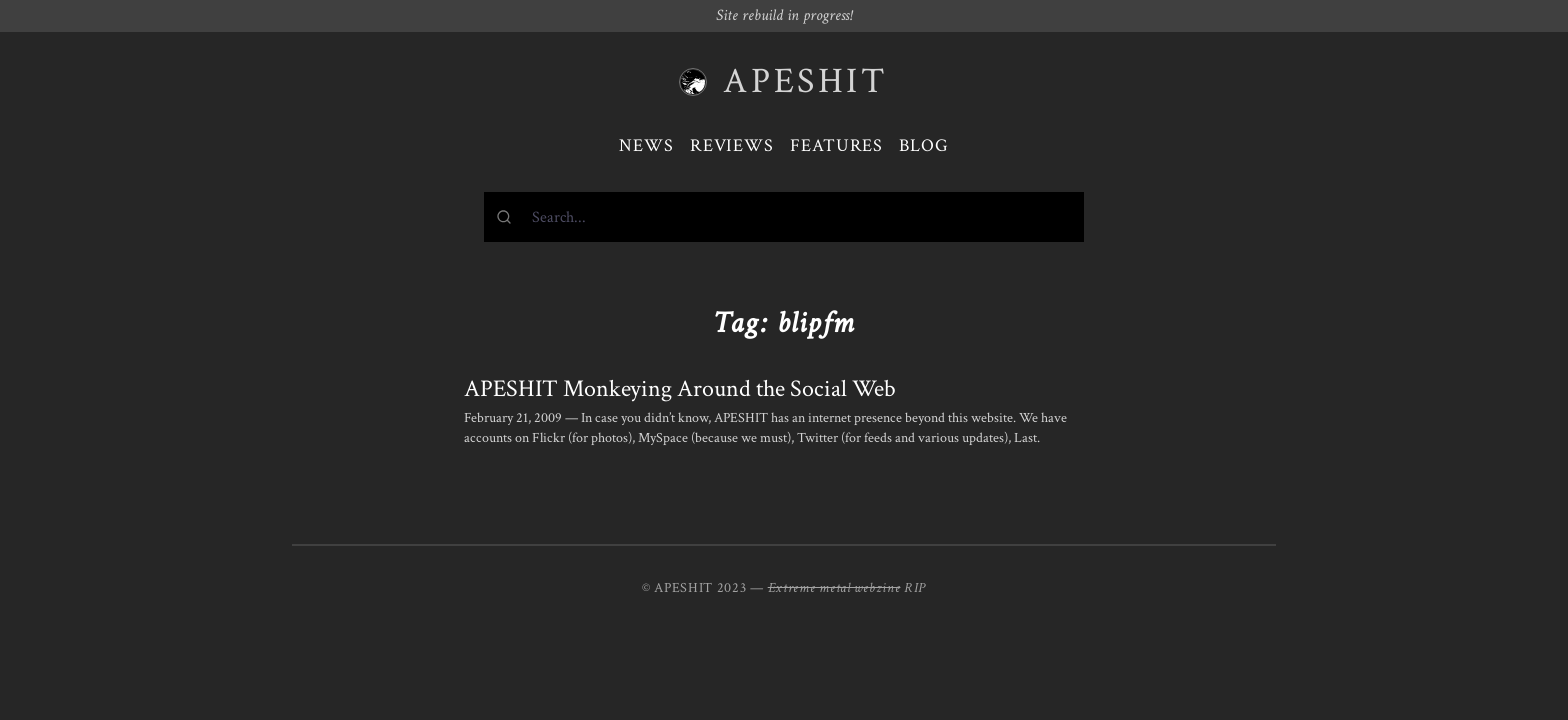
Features (836, 145)
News (646, 145)
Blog (924, 145)
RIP (915, 588)
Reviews (732, 145)
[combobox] (784, 217)
